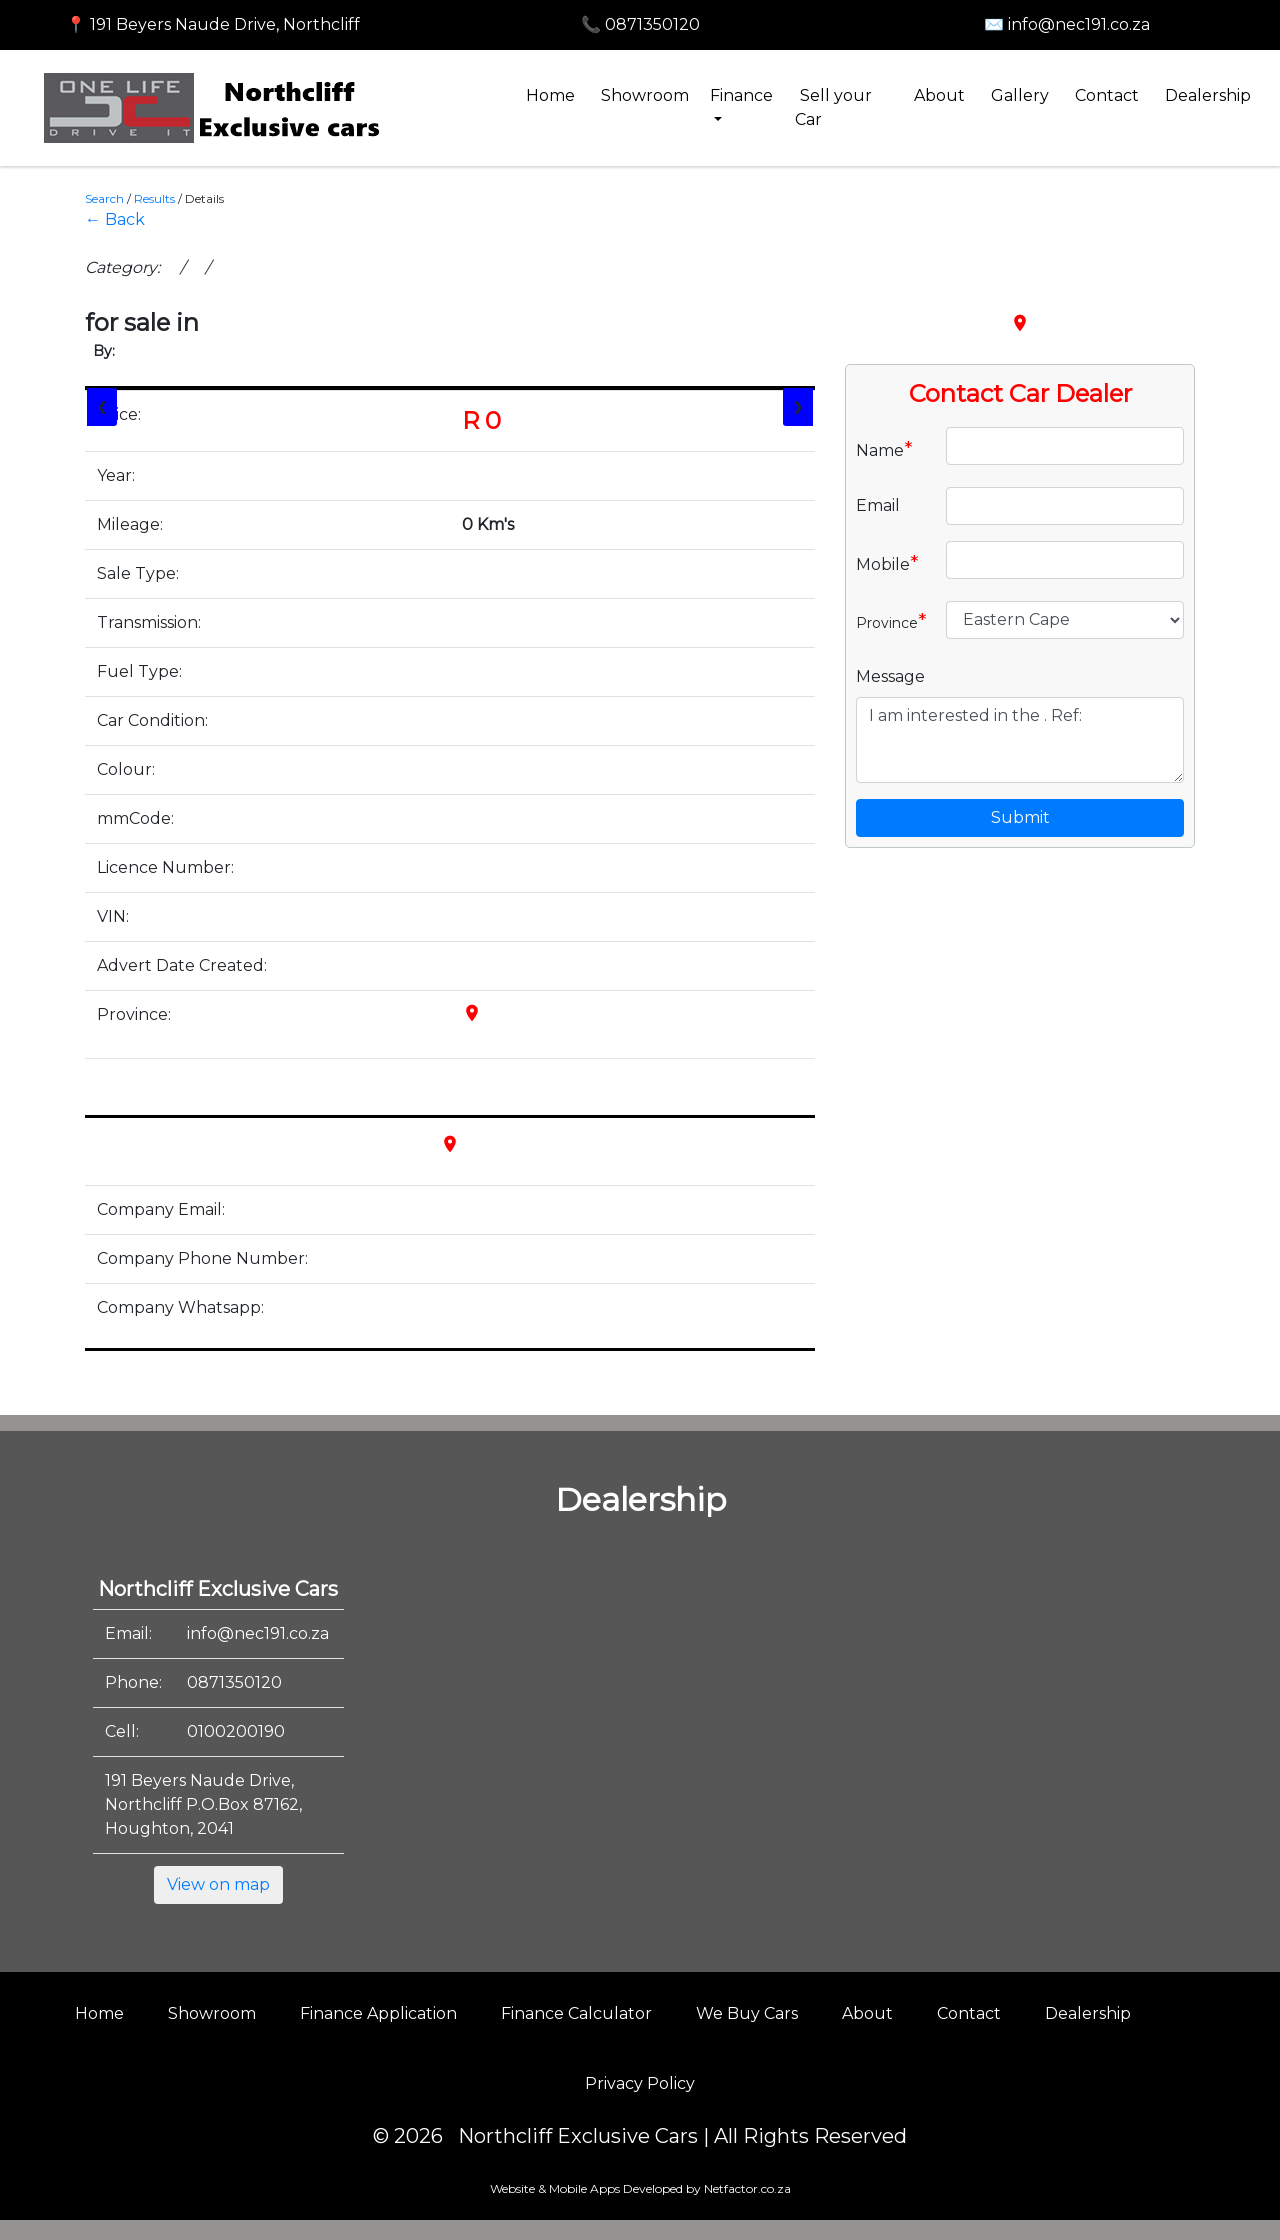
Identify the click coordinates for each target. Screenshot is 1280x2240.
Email (878, 505)
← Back (115, 219)
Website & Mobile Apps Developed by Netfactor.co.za (640, 2188)
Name (884, 449)
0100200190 (236, 1731)
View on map (218, 1884)
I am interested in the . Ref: (1020, 740)
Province (891, 621)
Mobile (887, 563)
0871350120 (234, 1682)
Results (154, 198)
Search (104, 198)
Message (890, 676)
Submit (1020, 817)
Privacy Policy (640, 2083)
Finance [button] (741, 95)
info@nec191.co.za (258, 1633)
